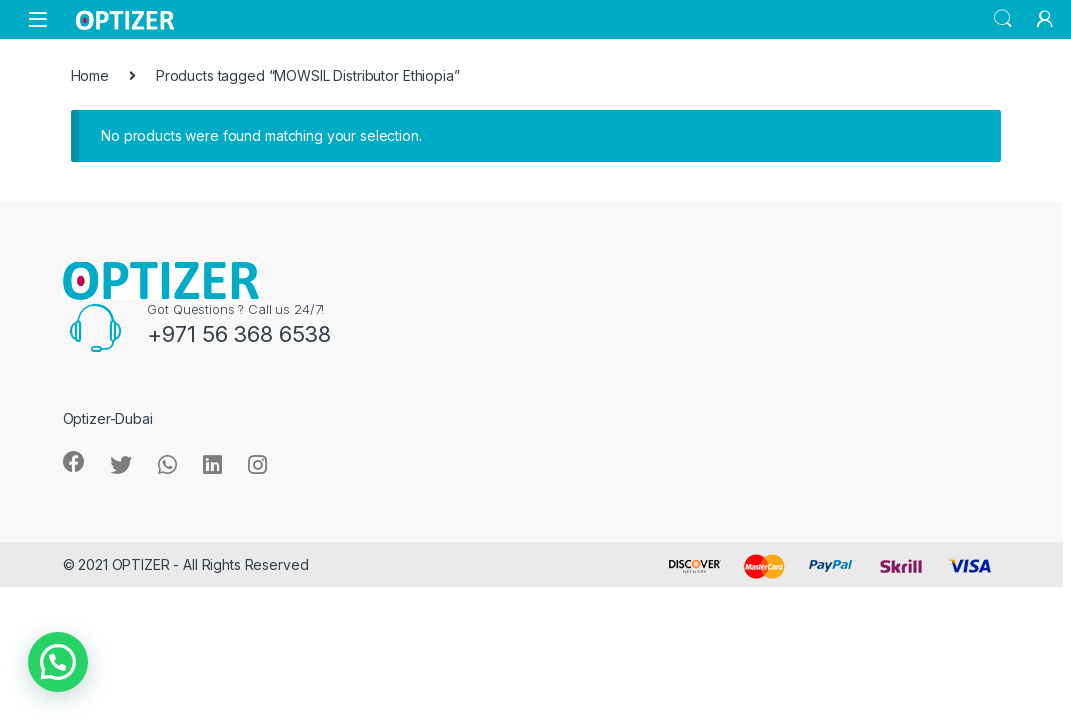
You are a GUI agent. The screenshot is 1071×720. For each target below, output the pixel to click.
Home (90, 75)
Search (1003, 19)
